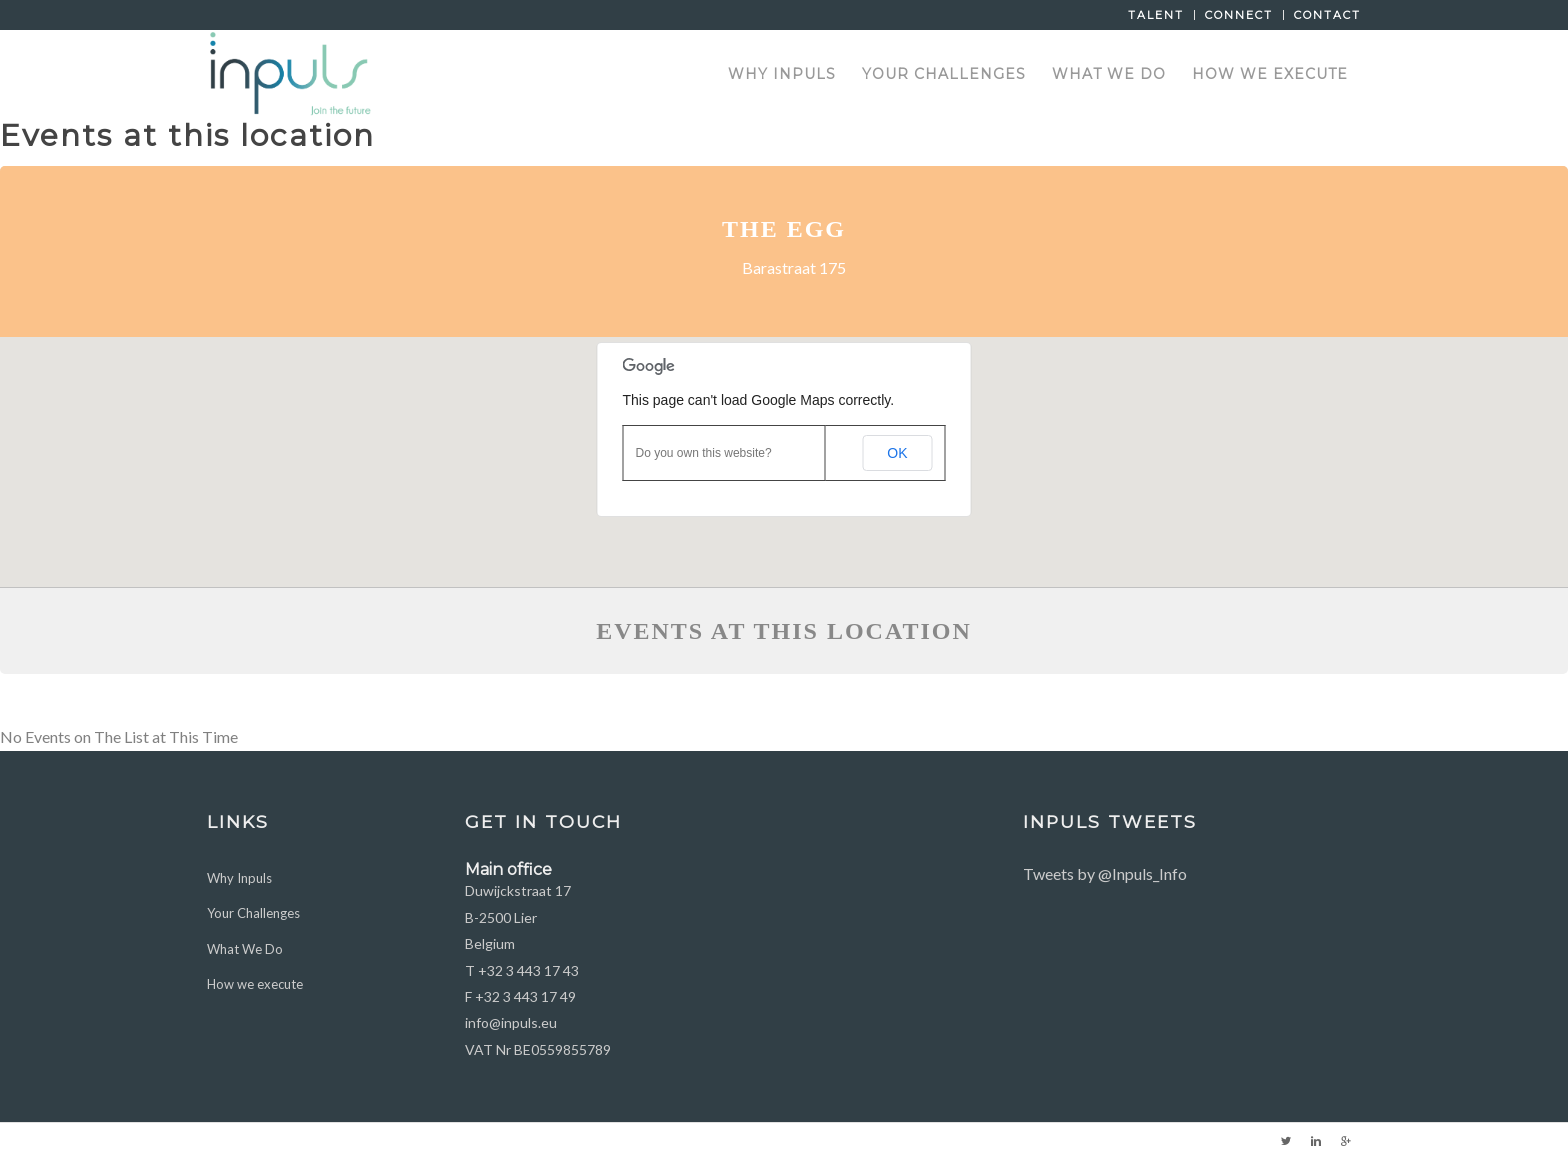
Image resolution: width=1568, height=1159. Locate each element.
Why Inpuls (239, 878)
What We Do (245, 949)
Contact (1327, 15)
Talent (1156, 15)
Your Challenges (253, 913)
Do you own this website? (704, 453)
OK (897, 453)
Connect (1239, 15)
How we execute (255, 984)
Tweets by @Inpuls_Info (1105, 873)
